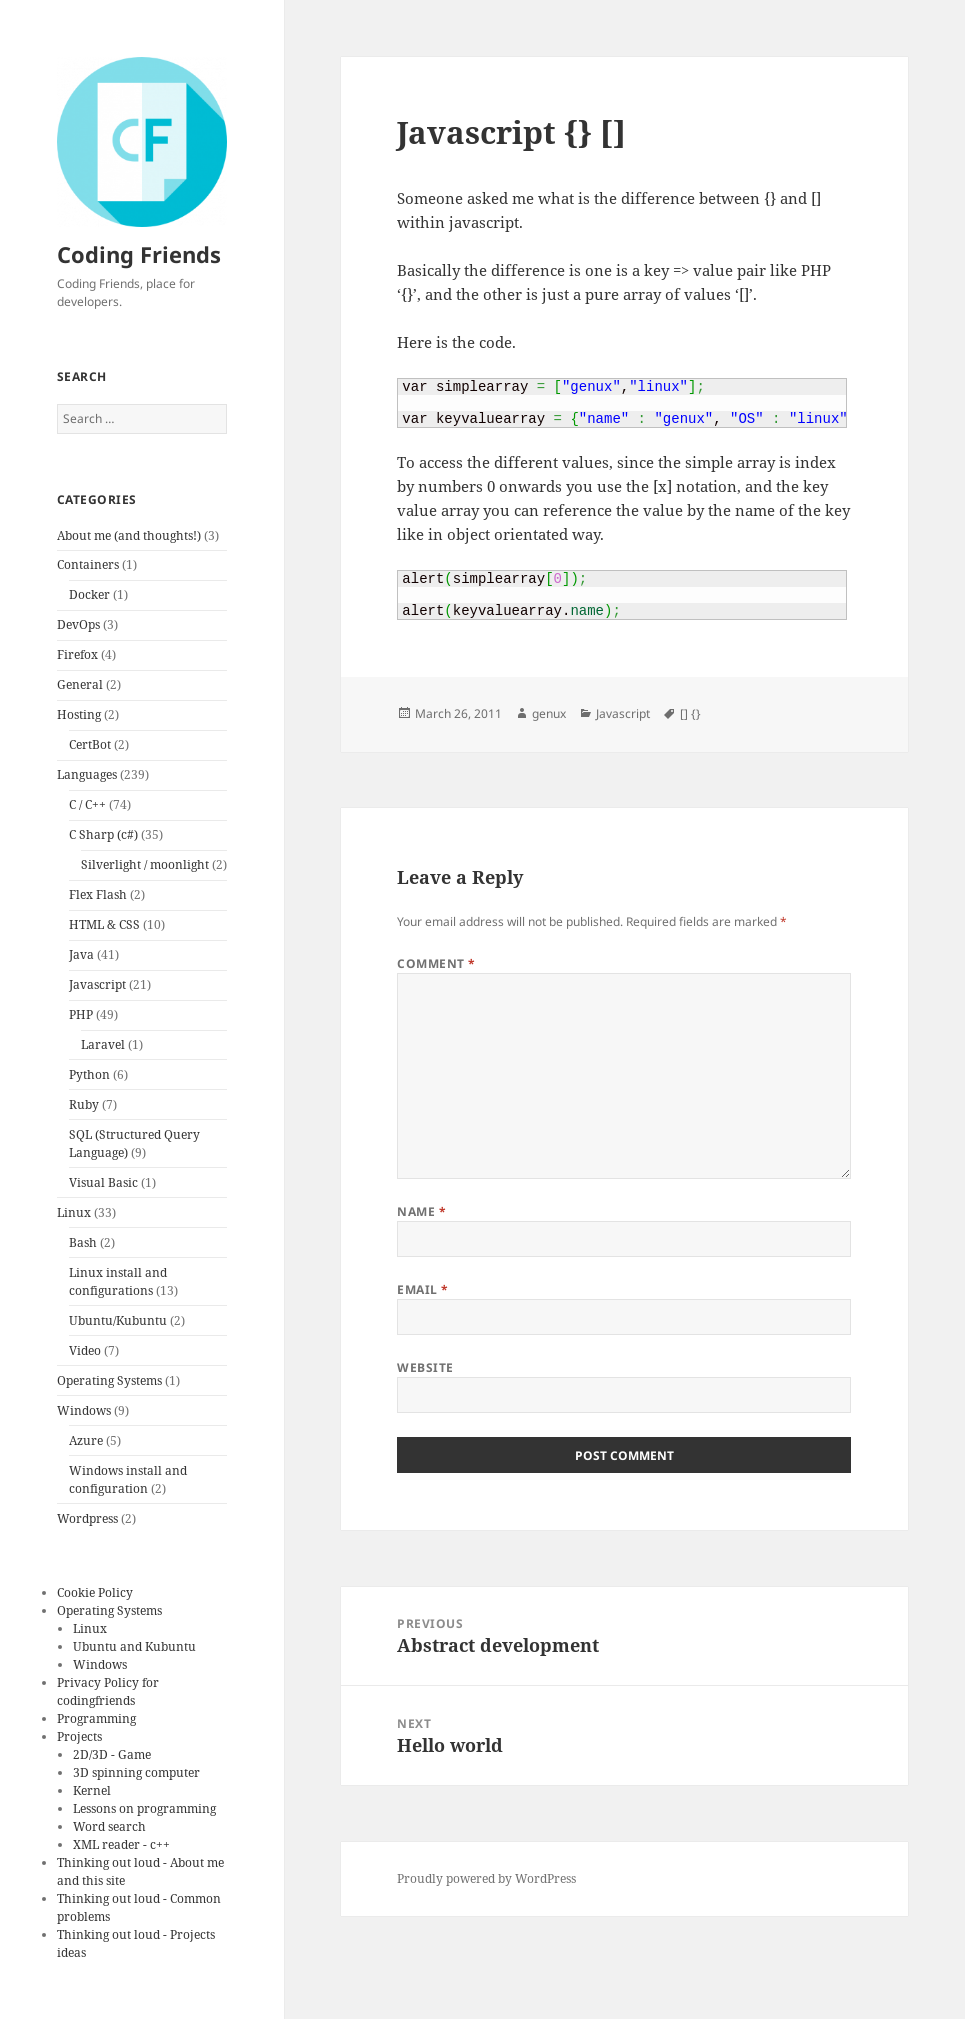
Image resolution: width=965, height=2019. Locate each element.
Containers (88, 564)
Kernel (92, 1790)
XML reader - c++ (121, 1844)
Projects (79, 1736)
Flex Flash (98, 894)
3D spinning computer (136, 1772)
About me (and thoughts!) (129, 535)
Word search (109, 1826)
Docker (89, 594)
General (80, 684)
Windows (84, 1410)
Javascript (97, 984)
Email (422, 1289)
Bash (83, 1242)
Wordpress (87, 1518)
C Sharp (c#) (103, 834)
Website (425, 1367)
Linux (74, 1212)
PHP (81, 1014)
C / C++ (87, 804)
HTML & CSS (104, 924)
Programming (96, 1718)
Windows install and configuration (128, 1479)
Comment (436, 963)
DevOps (78, 624)
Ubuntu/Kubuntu (118, 1320)
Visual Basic (103, 1182)
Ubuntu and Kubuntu (134, 1646)
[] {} (690, 713)
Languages (87, 774)
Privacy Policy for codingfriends (108, 1691)
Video (85, 1350)
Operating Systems (109, 1380)
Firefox (77, 654)
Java (81, 954)
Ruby (84, 1104)
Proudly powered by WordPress (486, 1878)
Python (89, 1074)
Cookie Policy (95, 1592)
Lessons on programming (144, 1808)
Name (421, 1211)
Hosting (79, 714)
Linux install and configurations (118, 1281)
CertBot (90, 744)
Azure (86, 1440)
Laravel (103, 1044)
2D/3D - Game (112, 1754)
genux (549, 713)
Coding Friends (139, 254)
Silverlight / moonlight (145, 864)
